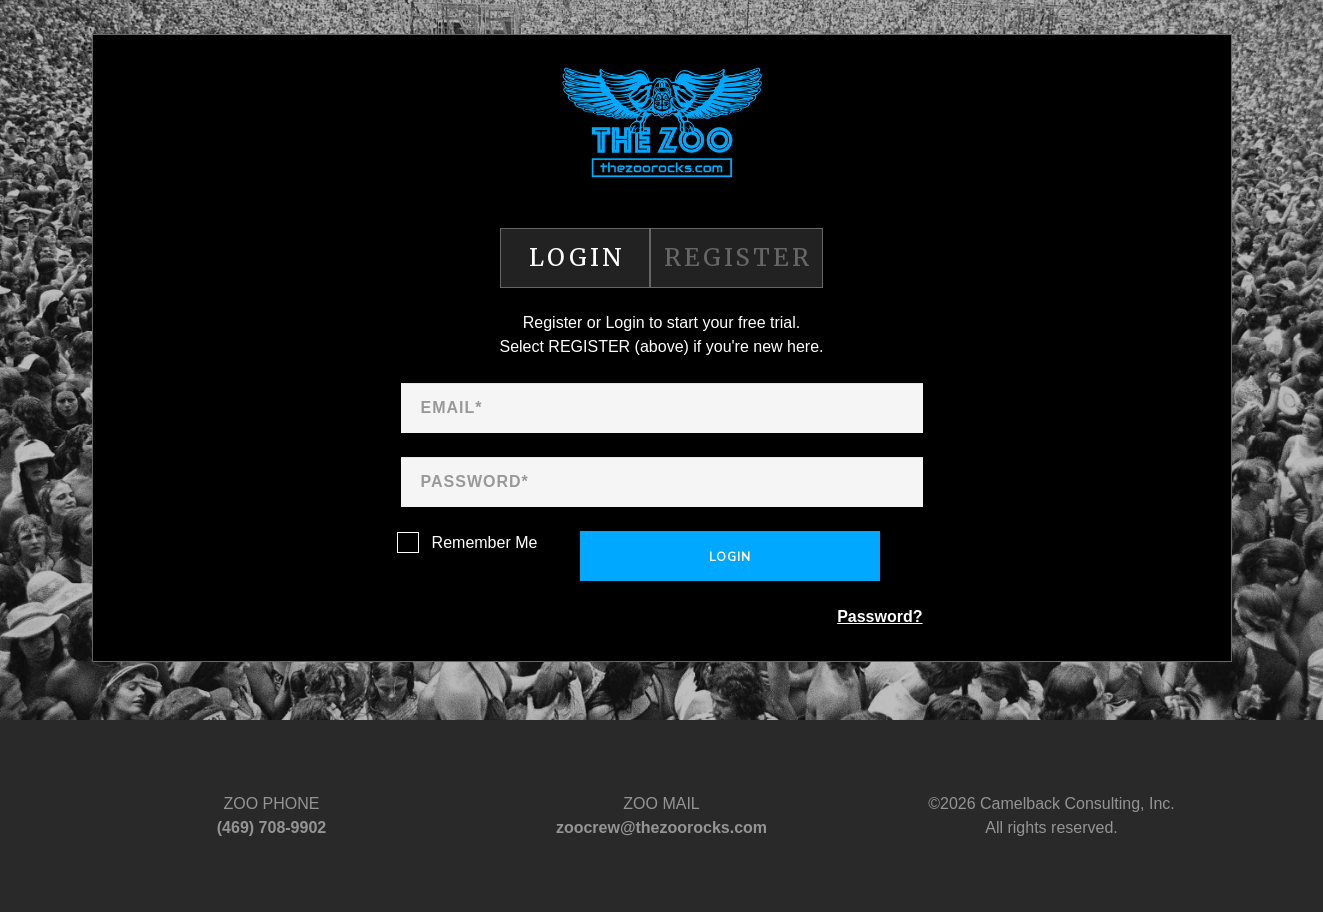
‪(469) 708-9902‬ (271, 827)
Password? (879, 616)
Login (730, 557)
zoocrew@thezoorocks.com (661, 827)
